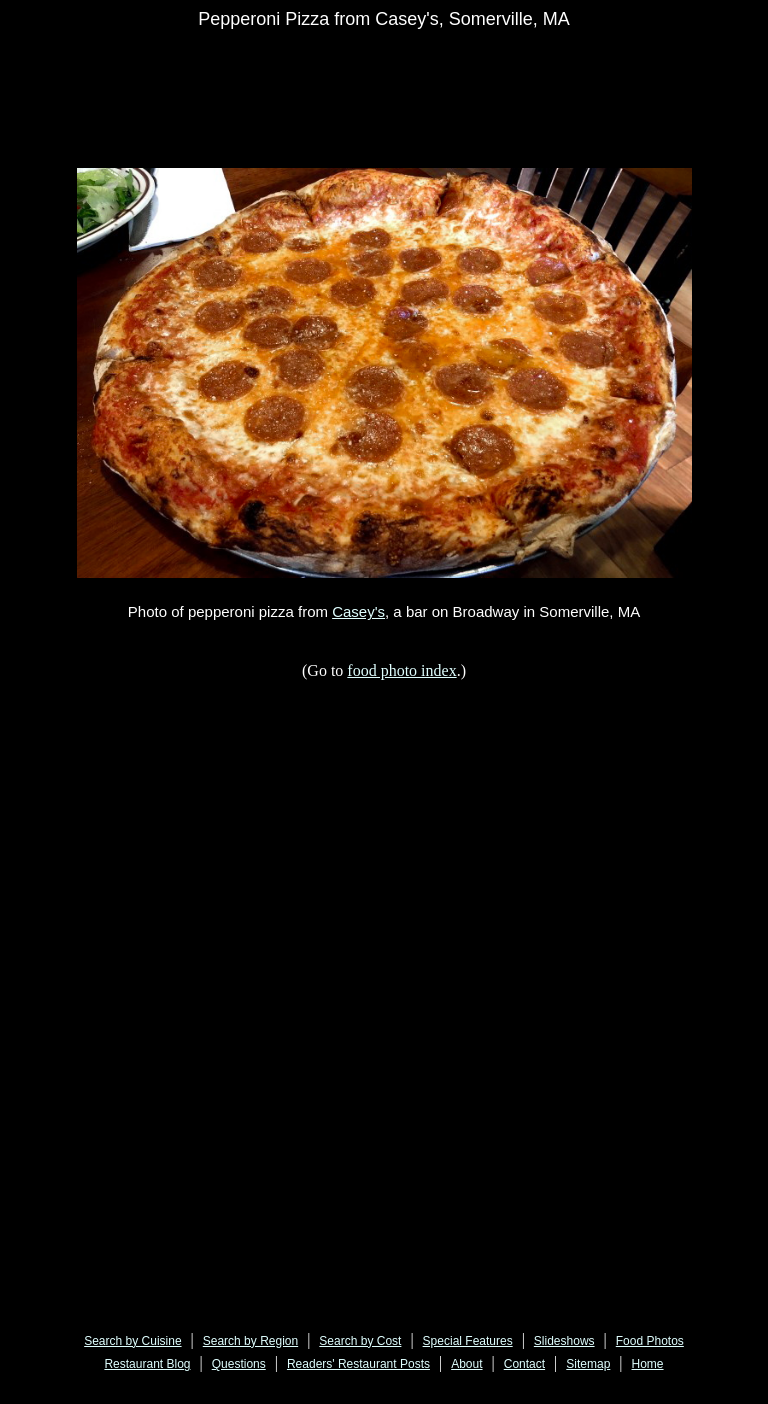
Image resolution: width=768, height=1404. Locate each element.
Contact (524, 1364)
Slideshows (564, 1341)
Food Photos (650, 1341)
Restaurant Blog (147, 1364)
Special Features (468, 1341)
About (466, 1364)
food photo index (401, 670)
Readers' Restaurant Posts (358, 1364)
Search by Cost (360, 1341)
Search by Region (250, 1341)
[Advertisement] (411, 72)
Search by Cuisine (132, 1341)
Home (648, 1364)
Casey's (358, 611)
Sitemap (588, 1364)
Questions (239, 1364)
